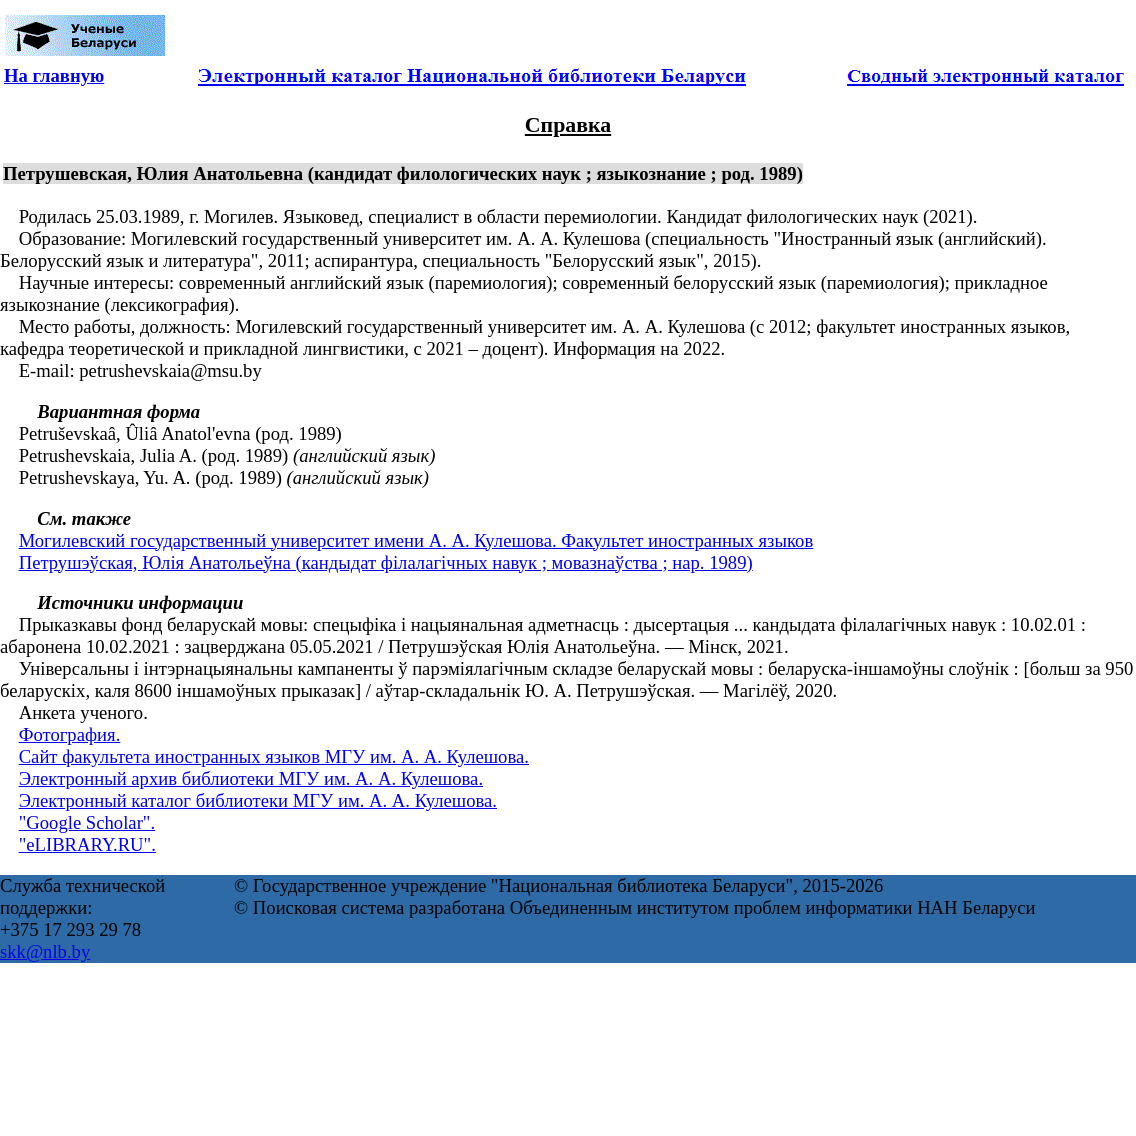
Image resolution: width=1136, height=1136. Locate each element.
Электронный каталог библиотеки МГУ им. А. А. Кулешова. (258, 800)
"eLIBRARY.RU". (87, 844)
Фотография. (70, 734)
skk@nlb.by (45, 951)
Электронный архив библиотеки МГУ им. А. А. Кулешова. (251, 778)
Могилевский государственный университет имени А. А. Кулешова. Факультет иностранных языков (416, 540)
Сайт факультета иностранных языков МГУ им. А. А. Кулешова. (274, 756)
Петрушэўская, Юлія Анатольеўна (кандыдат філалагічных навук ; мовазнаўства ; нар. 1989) (386, 562)
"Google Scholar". (87, 822)
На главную (54, 75)
